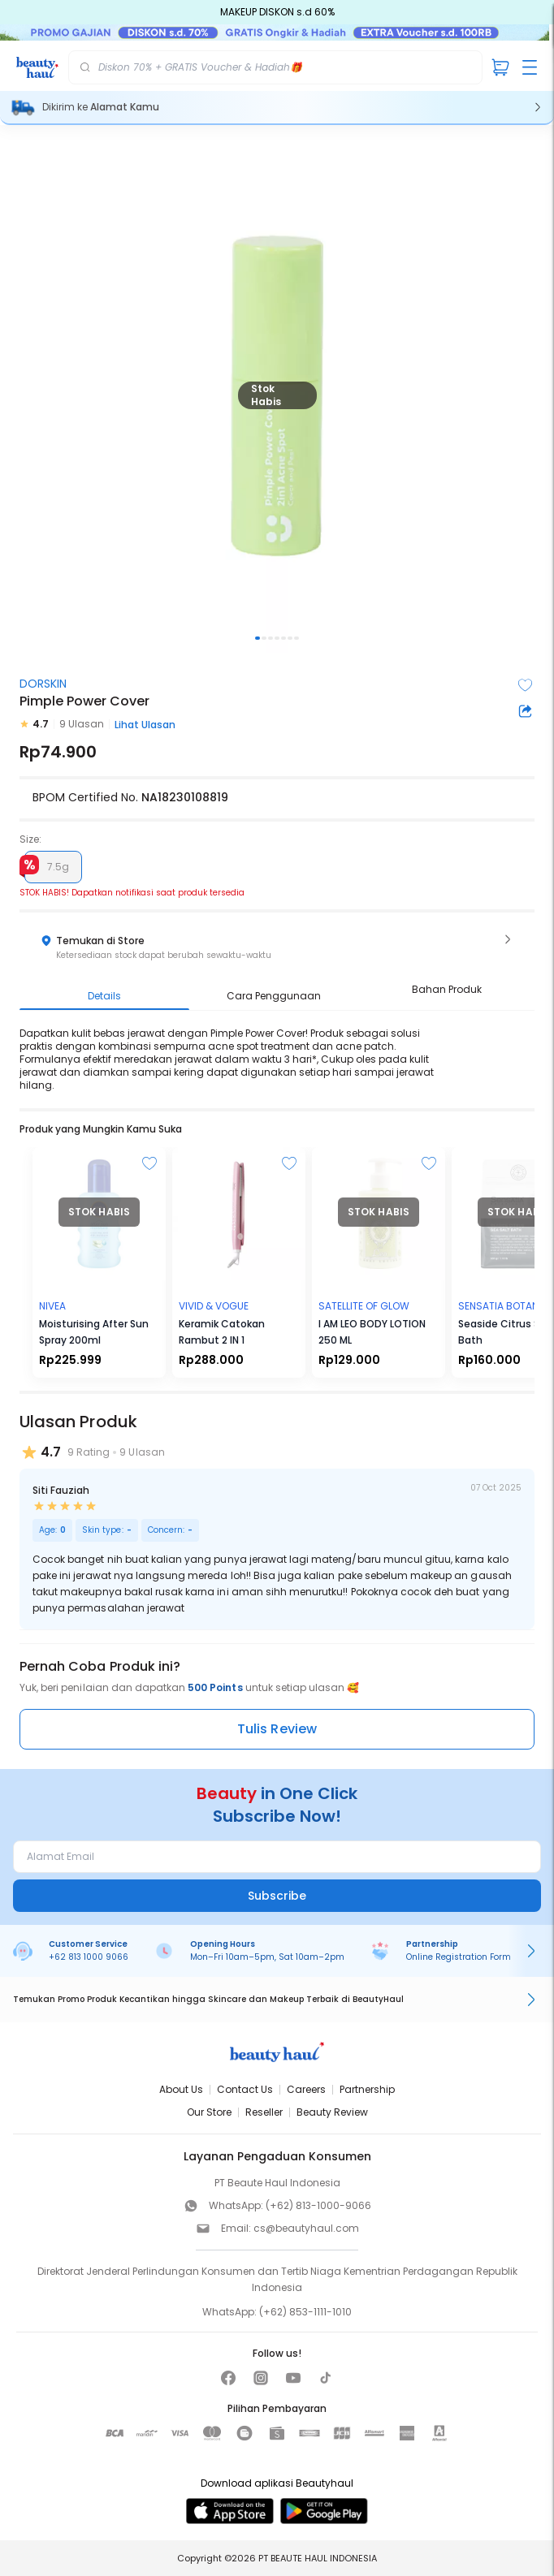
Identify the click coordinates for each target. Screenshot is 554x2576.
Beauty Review (332, 2112)
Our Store (209, 2112)
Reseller (264, 2112)
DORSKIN (43, 683)
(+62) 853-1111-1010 (305, 2312)
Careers (306, 2089)
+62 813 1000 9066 (88, 1957)
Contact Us (245, 2089)
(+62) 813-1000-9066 (318, 2205)
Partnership (367, 2089)
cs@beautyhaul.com (306, 2228)
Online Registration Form (458, 1957)
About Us (181, 2089)
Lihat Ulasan (145, 724)
